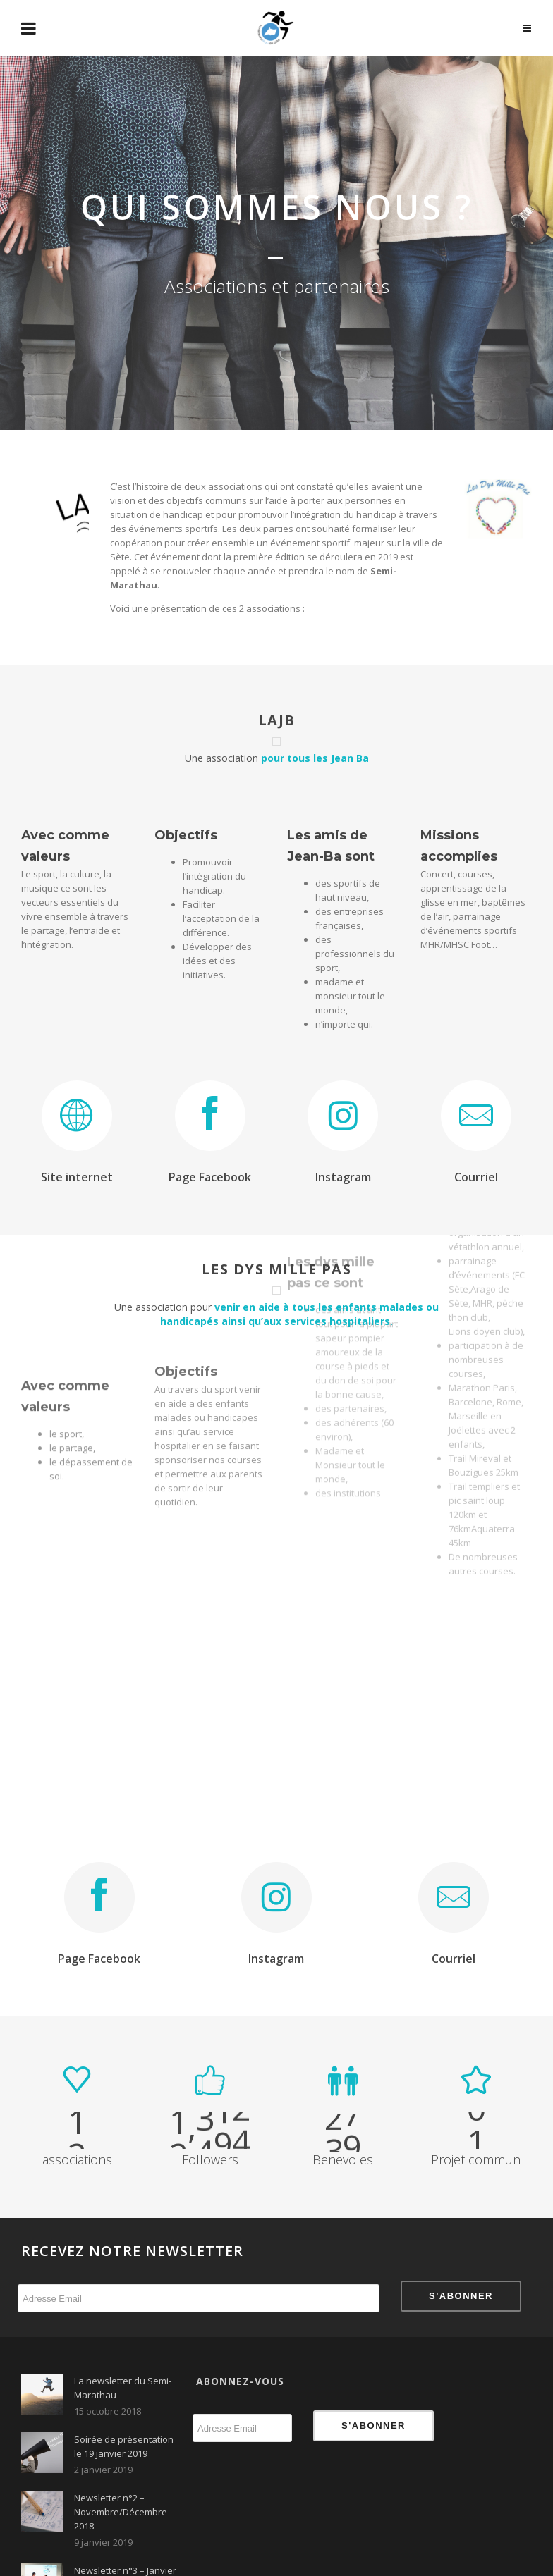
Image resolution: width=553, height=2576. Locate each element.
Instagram (343, 1177)
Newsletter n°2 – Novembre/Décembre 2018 (120, 2511)
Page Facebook (210, 1177)
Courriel (476, 1177)
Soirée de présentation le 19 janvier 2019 (124, 2446)
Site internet (77, 1177)
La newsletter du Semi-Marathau (122, 2387)
